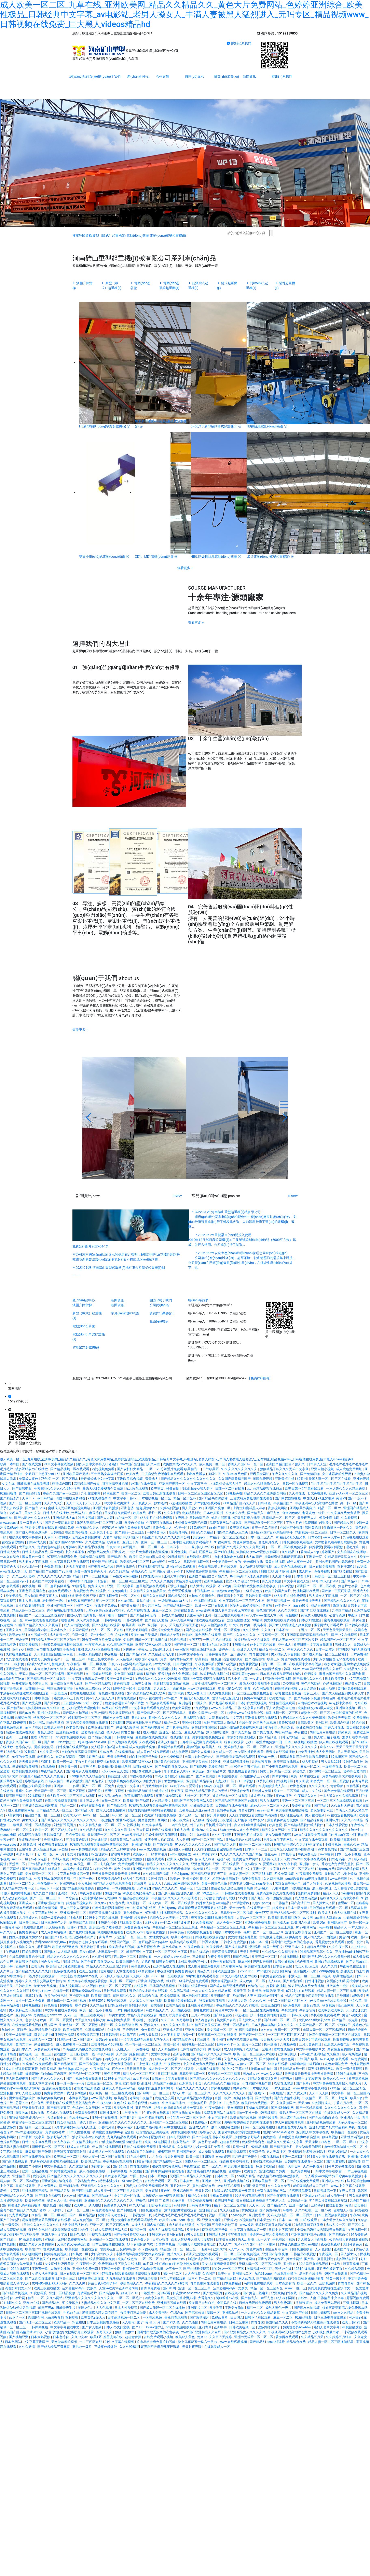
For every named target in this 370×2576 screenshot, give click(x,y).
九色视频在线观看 (356, 1537)
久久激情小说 (282, 1576)
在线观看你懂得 (13, 1542)
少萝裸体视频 (165, 2244)
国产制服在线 (223, 2015)
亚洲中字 (221, 2327)
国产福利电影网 (153, 1727)
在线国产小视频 (147, 1659)
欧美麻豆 (114, 1542)
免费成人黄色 (29, 1479)
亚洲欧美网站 (195, 2030)
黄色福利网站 (243, 1669)
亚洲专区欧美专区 (298, 1932)
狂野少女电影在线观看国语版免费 (50, 1527)
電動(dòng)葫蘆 (138, 253)
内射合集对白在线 (323, 1732)
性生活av (270, 1854)
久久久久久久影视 (118, 1830)
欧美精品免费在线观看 (180, 2000)
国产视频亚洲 (19, 2337)
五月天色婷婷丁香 (225, 2225)
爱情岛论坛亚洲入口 (227, 1698)
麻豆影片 (140, 1883)
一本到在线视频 (124, 1888)
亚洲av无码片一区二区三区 (349, 1493)
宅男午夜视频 (115, 1791)
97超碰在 (31, 1752)
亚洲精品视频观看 (282, 1703)
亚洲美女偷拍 (235, 2308)
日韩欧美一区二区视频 (236, 1913)
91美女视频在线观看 (71, 1737)
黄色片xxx (139, 1718)
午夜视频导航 (205, 1664)
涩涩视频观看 (238, 2235)
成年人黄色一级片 (300, 1562)
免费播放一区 (146, 2049)
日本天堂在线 (267, 2220)
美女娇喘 (270, 2137)
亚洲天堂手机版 (17, 1669)
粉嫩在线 (78, 2322)
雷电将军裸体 (121, 1854)
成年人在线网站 (150, 1698)
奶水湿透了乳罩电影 (141, 2152)
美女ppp (199, 1537)
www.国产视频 (101, 2098)
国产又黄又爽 (297, 2093)
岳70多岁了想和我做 (245, 1766)
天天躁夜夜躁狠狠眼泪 (70, 2152)
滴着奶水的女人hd (18, 2288)
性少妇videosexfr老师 (279, 2132)
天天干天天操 (319, 2093)
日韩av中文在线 (107, 2039)
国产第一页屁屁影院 (60, 1523)
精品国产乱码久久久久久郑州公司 (166, 1537)
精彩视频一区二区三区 (311, 1532)
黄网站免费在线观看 (353, 1688)
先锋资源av (304, 2303)
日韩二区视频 (167, 2074)
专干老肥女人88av (177, 1771)
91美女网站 (14, 1815)
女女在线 (8, 1484)
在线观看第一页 (259, 1908)
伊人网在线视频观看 (334, 1742)
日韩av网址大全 (161, 1649)
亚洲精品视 (167, 2147)
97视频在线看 (228, 1776)
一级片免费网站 (299, 2171)
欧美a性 (187, 1635)
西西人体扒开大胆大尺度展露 (192, 2239)
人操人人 (138, 2225)
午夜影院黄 (307, 2010)
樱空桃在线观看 (108, 1762)
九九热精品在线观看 (122, 2137)
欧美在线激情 (128, 2259)
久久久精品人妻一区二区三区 (100, 1825)
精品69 (151, 1674)
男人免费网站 (47, 2186)
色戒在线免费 (34, 1927)
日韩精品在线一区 (292, 2069)
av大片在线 (163, 1664)
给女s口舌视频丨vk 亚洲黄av (88, 1854)
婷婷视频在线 (35, 1781)
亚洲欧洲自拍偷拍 (309, 1727)
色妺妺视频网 (360, 2064)
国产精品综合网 (312, 1820)
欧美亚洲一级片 (134, 1625)
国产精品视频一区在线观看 (47, 1679)
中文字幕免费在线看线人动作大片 (131, 1781)
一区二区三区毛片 (129, 2298)
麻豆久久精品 (194, 1732)
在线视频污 (233, 2293)
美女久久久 (32, 1513)
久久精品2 (185, 2147)
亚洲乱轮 (321, 1723)
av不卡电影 (39, 1859)
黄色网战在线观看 (208, 1635)
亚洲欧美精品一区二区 (268, 2181)
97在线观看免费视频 (342, 1815)
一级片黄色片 (253, 1591)
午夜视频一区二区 (271, 1635)
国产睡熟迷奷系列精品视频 (236, 1757)
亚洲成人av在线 (203, 1547)
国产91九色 (171, 2322)
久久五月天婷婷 (24, 1576)
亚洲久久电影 (212, 2220)
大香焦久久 (27, 1547)
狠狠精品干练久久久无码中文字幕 (298, 1844)
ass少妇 (243, 1898)
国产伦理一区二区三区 (85, 2074)
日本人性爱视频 (337, 1825)
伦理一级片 (79, 1635)
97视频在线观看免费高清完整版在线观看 (159, 1805)
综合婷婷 (66, 2181)
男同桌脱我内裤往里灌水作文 (45, 1630)
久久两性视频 (273, 1879)
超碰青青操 (133, 2337)
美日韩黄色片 (353, 2244)
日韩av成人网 (37, 1542)
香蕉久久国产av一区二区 (61, 1493)
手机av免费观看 (257, 2108)
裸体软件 (81, 2005)
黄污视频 (39, 2176)
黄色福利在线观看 (111, 1693)
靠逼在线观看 (25, 2186)
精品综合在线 (148, 1996)
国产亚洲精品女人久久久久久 (244, 2332)
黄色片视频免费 (149, 1947)
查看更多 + (196, 671)
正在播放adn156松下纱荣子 (83, 1703)
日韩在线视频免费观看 (140, 2147)
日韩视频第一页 (325, 2191)
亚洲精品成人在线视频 (169, 1966)
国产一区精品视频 (98, 1684)
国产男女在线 (263, 1732)
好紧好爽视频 (276, 1986)
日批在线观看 (155, 1859)
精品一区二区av (330, 1508)
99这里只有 (211, 1893)
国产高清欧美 (109, 2293)
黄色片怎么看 (348, 1586)
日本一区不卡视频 (348, 1854)
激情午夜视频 (227, 1810)
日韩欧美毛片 (133, 1620)
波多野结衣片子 (59, 2137)
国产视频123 (257, 2093)
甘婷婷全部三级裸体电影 (40, 1805)
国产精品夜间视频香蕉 (78, 1888)
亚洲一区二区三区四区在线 (110, 2225)
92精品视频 (8, 1493)
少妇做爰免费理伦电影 (83, 1708)
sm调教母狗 (294, 1879)
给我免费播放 (156, 1932)
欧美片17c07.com (172, 2220)
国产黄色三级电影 (256, 2293)
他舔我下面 (128, 2035)
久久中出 (7, 1971)
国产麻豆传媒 (206, 1776)
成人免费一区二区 (229, 1922)
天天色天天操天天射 (307, 1601)
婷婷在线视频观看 (25, 1766)
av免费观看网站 (103, 2210)
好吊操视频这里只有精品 (144, 1723)
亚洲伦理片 (256, 2215)
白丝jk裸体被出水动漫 (227, 1557)
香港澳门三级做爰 (219, 1820)
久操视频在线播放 (338, 1883)
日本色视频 (8, 2244)
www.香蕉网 (339, 1879)
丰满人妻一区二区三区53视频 (90, 1669)
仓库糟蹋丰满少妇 (193, 2049)
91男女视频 (146, 1971)
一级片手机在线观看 (218, 1640)
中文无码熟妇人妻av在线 (239, 1976)
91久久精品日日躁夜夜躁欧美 (150, 2205)
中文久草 (235, 1625)
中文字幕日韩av (174, 2103)
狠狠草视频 (330, 2137)
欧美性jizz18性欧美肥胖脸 (65, 1966)
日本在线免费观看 (322, 1566)
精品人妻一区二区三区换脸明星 (331, 2342)
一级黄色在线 (332, 1766)
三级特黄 (18, 1664)
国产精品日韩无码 (143, 1615)
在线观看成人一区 (337, 2113)
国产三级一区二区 (191, 1815)
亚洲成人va (23, 2015)
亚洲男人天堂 (247, 1649)
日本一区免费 (298, 1908)
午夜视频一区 (114, 1654)
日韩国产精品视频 (162, 1986)
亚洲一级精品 (299, 2205)
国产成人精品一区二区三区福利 (325, 1654)
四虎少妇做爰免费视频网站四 (241, 1727)
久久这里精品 (95, 1542)
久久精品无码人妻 (161, 1654)
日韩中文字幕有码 (190, 1654)
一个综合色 (70, 1898)
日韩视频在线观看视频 (33, 1484)
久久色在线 (117, 1903)
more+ (177, 1298)
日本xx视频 (286, 1586)
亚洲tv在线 (174, 2235)
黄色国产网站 (266, 1610)
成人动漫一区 (60, 1635)
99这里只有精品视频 (250, 2195)
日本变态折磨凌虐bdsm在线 (78, 1976)
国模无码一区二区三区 (48, 2147)
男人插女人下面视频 (34, 1562)
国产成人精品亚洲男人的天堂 (343, 1693)
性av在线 (106, 1752)
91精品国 (353, 1786)
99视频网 (117, 1723)
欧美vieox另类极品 (144, 1635)
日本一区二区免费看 (30, 2000)
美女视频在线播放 (184, 2132)
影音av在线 (311, 2005)
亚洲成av (197, 1830)
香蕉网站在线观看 (170, 1747)
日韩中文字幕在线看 (249, 1708)
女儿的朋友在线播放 (352, 1552)
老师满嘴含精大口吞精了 (311, 2186)
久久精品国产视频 (120, 1644)
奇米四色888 (25, 1854)
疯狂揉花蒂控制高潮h (202, 1571)
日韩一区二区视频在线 (151, 1640)
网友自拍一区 (131, 1732)
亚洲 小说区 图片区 (196, 1879)
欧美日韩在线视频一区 (258, 2103)
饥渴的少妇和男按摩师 (35, 1786)
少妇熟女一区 (101, 2166)
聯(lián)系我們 (239, 43)
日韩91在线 (34, 1996)
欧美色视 (276, 1825)
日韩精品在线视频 (303, 2254)
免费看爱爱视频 (180, 1591)
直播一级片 (223, 2098)
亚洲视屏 (294, 2152)
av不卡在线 (33, 1727)
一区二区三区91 (74, 1659)
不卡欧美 (225, 1586)
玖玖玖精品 (48, 2069)
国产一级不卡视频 (262, 2244)
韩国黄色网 (313, 1527)
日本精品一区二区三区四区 (226, 1537)
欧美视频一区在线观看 (81, 2249)
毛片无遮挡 (70, 2303)
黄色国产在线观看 (105, 1562)
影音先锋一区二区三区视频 (330, 1781)
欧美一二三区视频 (287, 1791)
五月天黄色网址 (77, 1840)
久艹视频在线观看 (99, 1674)
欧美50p (319, 1922)
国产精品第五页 (66, 2064)
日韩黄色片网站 (200, 2205)
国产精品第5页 (30, 1493)
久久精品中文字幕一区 (18, 1888)
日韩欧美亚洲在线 (91, 2278)
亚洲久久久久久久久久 (165, 1718)
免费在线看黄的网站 (272, 2191)
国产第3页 (120, 2166)
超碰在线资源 (184, 1610)
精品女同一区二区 (272, 1649)
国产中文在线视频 (344, 1635)
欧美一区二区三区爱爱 (115, 1986)
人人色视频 (124, 1659)
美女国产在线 (227, 2020)
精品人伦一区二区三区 (28, 1610)
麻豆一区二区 (162, 1610)
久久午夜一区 (339, 1947)
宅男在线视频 (300, 1888)
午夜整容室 (192, 2166)
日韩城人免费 (10, 1552)
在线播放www (79, 2117)
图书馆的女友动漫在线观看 (148, 1991)
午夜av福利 (99, 1713)
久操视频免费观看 (19, 1654)
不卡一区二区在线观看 (168, 1976)
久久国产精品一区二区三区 (316, 2025)
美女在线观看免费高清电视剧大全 (261, 2200)
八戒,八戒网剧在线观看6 (182, 1883)
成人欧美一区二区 (252, 1981)
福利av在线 (27, 1713)
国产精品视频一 (279, 1601)
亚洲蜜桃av (240, 1644)
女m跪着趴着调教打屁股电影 (336, 1542)
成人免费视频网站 (21, 1810)
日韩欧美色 (176, 1932)
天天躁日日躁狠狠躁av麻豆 (54, 1654)
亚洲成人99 (27, 1903)
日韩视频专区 (284, 1781)
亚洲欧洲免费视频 (278, 1679)
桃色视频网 (305, 1961)
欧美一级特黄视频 (19, 2035)
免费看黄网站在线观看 (126, 1840)
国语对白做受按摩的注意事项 (254, 1586)
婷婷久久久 (23, 1981)
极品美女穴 (353, 1684)
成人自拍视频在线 (77, 1625)
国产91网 (170, 2288)
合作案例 (162, 76)
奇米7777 (327, 1747)
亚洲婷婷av (67, 1883)
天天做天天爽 (29, 1762)
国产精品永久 (10, 1498)
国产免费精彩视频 (82, 1932)
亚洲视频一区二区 (73, 1913)
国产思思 (286, 2078)
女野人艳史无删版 (28, 2093)
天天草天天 (257, 2205)
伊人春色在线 (205, 2020)
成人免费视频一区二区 (72, 2044)
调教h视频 (193, 1747)
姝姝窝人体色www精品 (213, 1903)
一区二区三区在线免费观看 (287, 1547)
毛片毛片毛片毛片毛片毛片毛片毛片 (337, 1484)
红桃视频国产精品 (151, 1566)
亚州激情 (208, 2156)
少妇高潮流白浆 (202, 1805)
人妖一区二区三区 (197, 1796)
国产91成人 (8, 2239)
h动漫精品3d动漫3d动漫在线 (148, 1791)
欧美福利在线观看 (183, 1942)
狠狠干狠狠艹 (118, 1615)
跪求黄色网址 (76, 1727)
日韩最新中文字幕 (32, 2137)
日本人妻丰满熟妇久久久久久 (272, 2025)
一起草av (204, 2249)
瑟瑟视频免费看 (357, 2298)
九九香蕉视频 (19, 2215)
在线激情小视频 (198, 1557)
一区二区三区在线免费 (138, 2303)
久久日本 (168, 2020)
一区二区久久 (131, 1596)
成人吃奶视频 (352, 2054)
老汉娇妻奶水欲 (322, 1810)
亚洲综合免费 (240, 1791)
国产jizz (50, 1952)
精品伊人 (340, 1927)
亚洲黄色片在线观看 (249, 1835)
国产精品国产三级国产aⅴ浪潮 (51, 1571)
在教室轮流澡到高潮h (243, 2039)
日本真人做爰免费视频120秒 (281, 1674)
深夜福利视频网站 (321, 2069)
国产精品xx (349, 1581)
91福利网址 (223, 1542)
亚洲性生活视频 (352, 2137)
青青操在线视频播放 (281, 1752)
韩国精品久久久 (125, 1996)
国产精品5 (14, 1708)
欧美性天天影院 (340, 1718)
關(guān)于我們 (109, 76)
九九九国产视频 (44, 1893)
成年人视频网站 (182, 1620)
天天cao (304, 2103)
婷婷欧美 (345, 1732)
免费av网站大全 (255, 1698)
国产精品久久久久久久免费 (319, 2293)
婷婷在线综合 (126, 1566)
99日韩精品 (176, 1557)
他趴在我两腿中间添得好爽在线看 (81, 1757)
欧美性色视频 (343, 1976)
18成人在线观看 (79, 2147)
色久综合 (7, 2298)
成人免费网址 (326, 1752)
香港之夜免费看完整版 (61, 1801)
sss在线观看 (276, 2342)
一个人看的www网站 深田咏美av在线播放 (331, 2176)
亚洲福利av (157, 2235)
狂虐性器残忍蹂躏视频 (161, 1835)
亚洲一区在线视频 (105, 2117)
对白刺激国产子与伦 (144, 1757)
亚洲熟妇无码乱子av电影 (309, 2235)
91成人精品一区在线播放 (64, 1781)
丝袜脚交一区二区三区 (50, 1718)
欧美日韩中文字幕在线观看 (305, 1488)
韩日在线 (197, 1825)
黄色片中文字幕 (128, 1786)
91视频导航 (38, 2293)
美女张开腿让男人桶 (181, 2298)
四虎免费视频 (284, 1874)
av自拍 (63, 1849)
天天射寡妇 (203, 2191)
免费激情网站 (54, 1566)
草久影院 (302, 1781)
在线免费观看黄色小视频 (27, 1957)
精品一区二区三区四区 (267, 2288)
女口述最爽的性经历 (337, 1474)
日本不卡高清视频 (151, 2117)
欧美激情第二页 (280, 1698)
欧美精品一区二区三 (135, 1562)
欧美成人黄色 (54, 1727)
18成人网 (76, 1918)
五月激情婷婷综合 (155, 1786)
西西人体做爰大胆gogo (26, 1937)
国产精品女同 (344, 1523)
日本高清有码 (285, 2283)
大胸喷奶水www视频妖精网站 (258, 1552)
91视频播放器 (352, 2327)
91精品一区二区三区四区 (75, 2039)
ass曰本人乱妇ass (325, 1581)
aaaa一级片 (265, 1810)
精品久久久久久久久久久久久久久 (324, 1830)
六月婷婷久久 (29, 1918)
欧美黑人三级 (212, 1747)
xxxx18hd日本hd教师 (254, 1971)
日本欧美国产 (42, 1698)
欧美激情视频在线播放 (292, 1810)
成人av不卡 (175, 1571)
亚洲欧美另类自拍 (303, 1508)
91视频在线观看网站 (161, 1703)
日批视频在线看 (195, 1718)
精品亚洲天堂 (118, 1776)
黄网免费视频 (29, 1644)
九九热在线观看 (17, 1659)
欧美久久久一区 (335, 2078)
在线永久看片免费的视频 (37, 2244)
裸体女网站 (280, 1776)
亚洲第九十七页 (190, 2083)
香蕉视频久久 (54, 1840)
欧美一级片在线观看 (305, 1776)
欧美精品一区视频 (208, 1659)
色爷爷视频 (322, 1571)
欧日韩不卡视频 (27, 1961)
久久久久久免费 (162, 1581)
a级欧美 (358, 1996)
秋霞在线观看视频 (288, 1693)
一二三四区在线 (91, 2342)
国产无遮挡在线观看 (122, 1742)
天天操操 (312, 2142)
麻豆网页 (129, 1547)
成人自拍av (108, 1864)
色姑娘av (235, 2171)
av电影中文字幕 (341, 1703)
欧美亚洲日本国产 (101, 1727)
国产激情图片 (213, 2293)
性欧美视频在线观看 (210, 1620)
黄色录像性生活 (245, 1542)
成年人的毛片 (313, 1883)
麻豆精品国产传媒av (153, 1942)
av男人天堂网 (149, 2035)
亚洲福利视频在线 (236, 2181)
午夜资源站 (289, 2010)
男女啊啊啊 (235, 2108)
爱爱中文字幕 (302, 1805)
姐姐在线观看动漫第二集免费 (182, 1869)
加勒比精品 (113, 1893)
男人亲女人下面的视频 (170, 1688)
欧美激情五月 (73, 2030)
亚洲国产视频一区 (60, 1605)
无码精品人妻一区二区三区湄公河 (55, 1640)
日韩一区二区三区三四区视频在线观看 (34, 2313)
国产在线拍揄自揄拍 (187, 2113)
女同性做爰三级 (254, 2186)
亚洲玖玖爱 (230, 2313)
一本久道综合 (10, 1557)
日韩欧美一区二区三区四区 (331, 1576)
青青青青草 (346, 2283)
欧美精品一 (62, 2322)
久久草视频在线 (139, 1610)
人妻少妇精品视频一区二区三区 (214, 1684)
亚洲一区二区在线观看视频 (224, 1615)
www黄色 (159, 1562)
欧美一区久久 (307, 2283)
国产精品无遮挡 (157, 1620)
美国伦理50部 (192, 1723)
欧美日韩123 (360, 1937)
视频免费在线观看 (92, 1557)
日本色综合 (287, 1854)
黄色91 (166, 2191)
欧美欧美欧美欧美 (331, 2010)
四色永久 (203, 1971)
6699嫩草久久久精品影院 (87, 1776)
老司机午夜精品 (178, 1727)
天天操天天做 (117, 1757)
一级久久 (175, 1562)
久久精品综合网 (91, 1830)
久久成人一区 (223, 1752)
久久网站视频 (263, 1688)
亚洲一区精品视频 (38, 1825)
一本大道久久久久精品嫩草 (346, 1488)
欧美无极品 (14, 1596)
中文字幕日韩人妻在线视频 (70, 1562)
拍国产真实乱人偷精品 (220, 1723)
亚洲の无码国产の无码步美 (335, 1562)
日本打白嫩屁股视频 (30, 1605)
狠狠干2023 (178, 1786)
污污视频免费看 (300, 2191)
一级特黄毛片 (197, 2103)
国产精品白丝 (117, 1557)
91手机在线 (264, 1781)
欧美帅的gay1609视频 (107, 2044)
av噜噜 (155, 2103)
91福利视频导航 (247, 2030)
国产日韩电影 (22, 1488)
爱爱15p (164, 1674)
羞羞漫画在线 (113, 2337)
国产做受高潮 (32, 1703)
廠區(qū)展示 (194, 76)
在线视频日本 (125, 1752)
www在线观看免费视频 (42, 1620)
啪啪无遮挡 (56, 1723)
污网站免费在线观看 (259, 2283)
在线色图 (122, 1635)
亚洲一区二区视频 (227, 1630)
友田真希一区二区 (111, 1952)
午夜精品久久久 (52, 1771)
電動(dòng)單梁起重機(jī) (168, 253)
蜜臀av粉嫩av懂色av (87, 1991)
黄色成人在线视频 (314, 1615)
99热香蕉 (79, 1586)
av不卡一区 (283, 1605)
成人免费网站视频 (268, 1669)
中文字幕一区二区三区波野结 (33, 2122)
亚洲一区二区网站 (122, 1981)
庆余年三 (22, 1640)
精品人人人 (331, 1893)
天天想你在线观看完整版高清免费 (253, 1815)
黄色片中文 (242, 1869)
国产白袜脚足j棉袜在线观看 (212, 2137)
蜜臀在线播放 (284, 2049)
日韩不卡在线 (77, 1927)
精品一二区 (172, 1723)
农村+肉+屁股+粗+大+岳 (50, 2283)
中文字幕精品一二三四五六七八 (242, 1601)
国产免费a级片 (270, 2210)
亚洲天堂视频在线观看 (261, 1718)
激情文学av (23, 2044)
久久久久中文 (288, 1610)
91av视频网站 (306, 1927)
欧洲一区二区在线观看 (211, 1605)
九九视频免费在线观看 (90, 1591)
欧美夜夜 (177, 1791)
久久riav (100, 1903)
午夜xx (352, 1615)
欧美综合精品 (91, 2161)
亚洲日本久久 (295, 1947)
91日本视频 (245, 1781)
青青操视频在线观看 (205, 2283)
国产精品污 (75, 1674)
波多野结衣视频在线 (138, 1664)
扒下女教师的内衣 (171, 1781)
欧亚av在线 (17, 1635)
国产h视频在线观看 (106, 1625)
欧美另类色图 (35, 2200)
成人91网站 (122, 1669)
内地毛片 (215, 2049)
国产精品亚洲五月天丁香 (209, 1874)
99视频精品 (36, 1796)
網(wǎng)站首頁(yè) (83, 76)
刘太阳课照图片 (218, 1732)
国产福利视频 (82, 2191)
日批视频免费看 (115, 1991)
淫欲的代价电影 (56, 1996)
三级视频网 (130, 2030)
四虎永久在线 (155, 2298)
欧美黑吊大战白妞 (202, 2303)
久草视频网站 (232, 1966)
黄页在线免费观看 (169, 1796)
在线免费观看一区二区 (161, 2181)
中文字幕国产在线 (295, 2313)
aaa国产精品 (246, 2176)
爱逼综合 (195, 1786)
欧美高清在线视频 (122, 1947)
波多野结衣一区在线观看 (252, 1640)
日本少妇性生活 (310, 1620)
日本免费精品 (232, 2283)
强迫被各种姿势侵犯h (283, 1820)
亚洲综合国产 (183, 2191)
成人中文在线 (312, 1791)
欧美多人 (139, 1854)
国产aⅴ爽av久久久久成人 (32, 1518)
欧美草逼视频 (358, 2078)
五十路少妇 (238, 1654)
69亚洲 (302, 1479)
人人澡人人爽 (105, 1698)
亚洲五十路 (130, 1542)
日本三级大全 (90, 1801)
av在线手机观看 (229, 2186)
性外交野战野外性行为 (50, 1981)
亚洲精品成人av (64, 1518)
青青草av (106, 1937)
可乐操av (69, 1547)
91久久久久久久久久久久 (193, 1844)
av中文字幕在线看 (263, 1644)
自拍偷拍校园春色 (202, 1596)
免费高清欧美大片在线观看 (218, 1566)
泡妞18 (46, 1762)
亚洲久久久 (14, 1630)
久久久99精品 (119, 1571)
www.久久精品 (222, 1708)
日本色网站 (226, 2064)
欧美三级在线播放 (286, 1762)
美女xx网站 (87, 1952)
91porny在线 (326, 1869)
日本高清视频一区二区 (124, 2317)
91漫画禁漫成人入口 (273, 1786)
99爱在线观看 (117, 2000)
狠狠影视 (72, 2317)
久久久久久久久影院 (15, 1991)
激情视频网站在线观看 (180, 2210)
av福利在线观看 (141, 1776)
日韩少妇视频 (285, 1961)
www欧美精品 (132, 1835)
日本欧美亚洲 (183, 1664)
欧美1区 (216, 2122)
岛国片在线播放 (311, 2274)
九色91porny (180, 1874)
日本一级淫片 (326, 1649)
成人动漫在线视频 (15, 1898)
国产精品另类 (60, 2191)
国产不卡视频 (89, 2064)
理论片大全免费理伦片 (167, 1630)
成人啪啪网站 (32, 2254)
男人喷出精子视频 (327, 1737)
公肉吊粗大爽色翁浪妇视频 (349, 2239)
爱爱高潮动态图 (93, 1732)
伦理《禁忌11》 (43, 1737)
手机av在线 (71, 2313)
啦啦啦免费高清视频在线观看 (62, 1644)
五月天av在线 (201, 2015)
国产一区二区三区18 (45, 1898)
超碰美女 (325, 1523)
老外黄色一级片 (314, 1513)
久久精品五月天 (312, 2337)
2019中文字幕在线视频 (102, 1918)
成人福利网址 (322, 1888)
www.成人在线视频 (153, 1849)
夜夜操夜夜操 (331, 2244)
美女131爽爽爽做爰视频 (219, 2264)
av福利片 (180, 2205)
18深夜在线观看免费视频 (89, 1859)
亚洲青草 (205, 2327)
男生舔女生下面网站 (153, 1820)
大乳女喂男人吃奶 (75, 2225)
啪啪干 (22, 2030)
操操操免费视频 (309, 1893)
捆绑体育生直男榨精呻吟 (156, 2088)
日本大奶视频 (41, 2337)
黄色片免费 (122, 1869)
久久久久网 (329, 1966)
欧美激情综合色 (109, 1879)
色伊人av (112, 1732)
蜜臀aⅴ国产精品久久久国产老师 (342, 1674)
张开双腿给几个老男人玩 (30, 1684)
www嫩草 (181, 1649)
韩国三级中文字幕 (101, 1659)
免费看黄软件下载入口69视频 (65, 2093)
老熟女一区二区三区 (316, 1713)
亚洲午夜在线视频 (223, 1961)
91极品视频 (178, 1640)
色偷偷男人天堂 (305, 1971)
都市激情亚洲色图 (279, 1898)
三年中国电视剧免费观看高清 (191, 1542)
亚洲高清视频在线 (151, 1981)
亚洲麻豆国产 (337, 1922)
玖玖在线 (38, 2113)
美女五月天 (311, 1693)
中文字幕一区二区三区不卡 (186, 2117)
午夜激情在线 (100, 2069)
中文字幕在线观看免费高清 (150, 1708)
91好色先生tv (353, 1762)
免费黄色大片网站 (245, 1859)
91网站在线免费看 (64, 2171)
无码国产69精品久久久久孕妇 (191, 2176)
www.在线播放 (181, 1854)
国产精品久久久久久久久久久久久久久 (69, 1820)
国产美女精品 (130, 1605)
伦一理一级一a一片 (51, 1854)
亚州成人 (285, 1644)
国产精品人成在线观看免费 (112, 1883)
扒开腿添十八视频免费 (272, 1888)
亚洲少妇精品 (178, 1586)
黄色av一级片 (268, 1757)
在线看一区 (61, 1991)
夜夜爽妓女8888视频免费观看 (213, 1918)
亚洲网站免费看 (358, 2156)
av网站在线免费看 (115, 1708)
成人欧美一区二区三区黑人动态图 (71, 1796)
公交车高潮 (337, 1615)
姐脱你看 (145, 1957)
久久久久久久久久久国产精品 (58, 1576)
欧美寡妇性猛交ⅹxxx (137, 1762)
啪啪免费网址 (203, 2010)
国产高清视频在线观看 (105, 1913)
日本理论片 (157, 1571)
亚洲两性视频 (167, 1669)
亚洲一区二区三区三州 (298, 1801)
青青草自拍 (246, 1810)
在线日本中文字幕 (228, 1932)
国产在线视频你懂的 (37, 2156)
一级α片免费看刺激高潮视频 (148, 1552)
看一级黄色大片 (31, 1523)
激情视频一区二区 (260, 2269)
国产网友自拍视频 (76, 1713)
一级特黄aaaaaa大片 (173, 1601)
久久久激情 (251, 1630)
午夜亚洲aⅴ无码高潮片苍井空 (317, 1503)
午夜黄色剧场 (95, 1644)
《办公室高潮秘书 (199, 2200)
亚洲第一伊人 (157, 1625)
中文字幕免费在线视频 (199, 2064)
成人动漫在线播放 (92, 2171)
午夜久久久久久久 (300, 1649)
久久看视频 (349, 1518)
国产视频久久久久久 (308, 1679)
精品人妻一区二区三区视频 (337, 1991)
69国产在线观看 (336, 2274)
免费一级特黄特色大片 (90, 1571)
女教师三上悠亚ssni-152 (43, 1474)
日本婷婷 (314, 1537)
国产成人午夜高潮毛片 (32, 1532)
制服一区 (193, 2220)
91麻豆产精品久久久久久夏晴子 (38, 1625)
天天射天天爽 (250, 1952)
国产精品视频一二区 (178, 1605)
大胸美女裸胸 (141, 1684)
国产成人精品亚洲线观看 (243, 1947)
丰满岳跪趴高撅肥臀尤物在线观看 (25, 1693)
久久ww (212, 1830)
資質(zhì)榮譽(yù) (226, 76)
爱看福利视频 (334, 1547)
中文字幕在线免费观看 (344, 1513)
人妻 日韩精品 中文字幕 (225, 1718)
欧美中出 (193, 2156)
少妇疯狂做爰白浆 (326, 2332)
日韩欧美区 (306, 1723)
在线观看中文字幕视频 (25, 1537)
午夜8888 (113, 1547)
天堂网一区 (17, 1864)
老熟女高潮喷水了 (288, 1883)
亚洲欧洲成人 (288, 2054)
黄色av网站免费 (336, 2064)
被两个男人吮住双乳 (279, 1727)
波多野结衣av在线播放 (89, 2137)
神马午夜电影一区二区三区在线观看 (230, 1786)
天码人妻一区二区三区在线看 (330, 1479)
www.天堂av (332, 1537)
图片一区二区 (311, 1630)
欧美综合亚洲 (340, 1723)
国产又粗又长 (40, 2259)
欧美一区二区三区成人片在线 (56, 1830)
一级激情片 (106, 1820)
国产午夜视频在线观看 (283, 2195)
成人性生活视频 (291, 1815)
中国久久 (309, 1498)
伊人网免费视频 (17, 2078)
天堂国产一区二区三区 (50, 1791)
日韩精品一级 (35, 1688)
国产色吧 (56, 1552)
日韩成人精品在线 (35, 1552)
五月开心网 (143, 2108)
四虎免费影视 (317, 1493)
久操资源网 (28, 1844)
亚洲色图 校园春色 (32, 1591)
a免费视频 (201, 1708)
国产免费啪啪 (310, 1474)
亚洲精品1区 (21, 2176)
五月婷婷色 (184, 2020)
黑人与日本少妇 (144, 1669)
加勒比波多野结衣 (247, 2137)
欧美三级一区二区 (264, 1957)
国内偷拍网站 (157, 2225)
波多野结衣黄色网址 (167, 2166)
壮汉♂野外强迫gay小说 (243, 1581)
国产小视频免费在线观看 (280, 1766)
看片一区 (106, 2025)
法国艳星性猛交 (239, 1620)
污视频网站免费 (98, 1552)
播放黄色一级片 (33, 1557)
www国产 (171, 1698)
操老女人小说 (57, 2200)
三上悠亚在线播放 (149, 2064)
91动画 (128, 1640)
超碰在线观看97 (60, 1591)
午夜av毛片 (125, 2127)
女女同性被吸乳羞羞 (129, 1674)
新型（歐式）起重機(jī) (109, 253)
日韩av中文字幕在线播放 (170, 2078)
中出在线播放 (270, 2156)
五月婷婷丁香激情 (93, 1947)
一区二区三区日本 (65, 1479)
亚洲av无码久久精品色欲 (243, 1840)
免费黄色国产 (218, 1766)
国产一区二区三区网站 (25, 1503)
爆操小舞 (99, 2020)
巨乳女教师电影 (137, 1630)
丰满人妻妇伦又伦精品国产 (174, 1776)
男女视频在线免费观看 (280, 1620)
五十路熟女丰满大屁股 (67, 1684)
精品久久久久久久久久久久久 (168, 1864)
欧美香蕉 (216, 2308)
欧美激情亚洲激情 (65, 1947)
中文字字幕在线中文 (43, 1913)
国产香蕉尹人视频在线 (82, 1771)
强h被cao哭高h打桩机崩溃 (46, 1664)
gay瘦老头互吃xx (12, 1679)
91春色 (68, 1864)
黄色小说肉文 (133, 1913)
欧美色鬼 (145, 1688)
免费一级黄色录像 (214, 1883)
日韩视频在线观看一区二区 (329, 1908)
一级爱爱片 (59, 1693)
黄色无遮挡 (45, 1732)
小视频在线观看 (208, 2069)
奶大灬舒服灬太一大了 (254, 2239)
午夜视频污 (172, 2064)
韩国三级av (292, 1669)
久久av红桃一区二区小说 (313, 2210)
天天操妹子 (56, 2210)
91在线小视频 (136, 2156)
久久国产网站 (79, 1630)
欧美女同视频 (182, 1708)
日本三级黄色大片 (54, 1922)
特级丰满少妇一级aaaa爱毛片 (251, 1883)
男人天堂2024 (347, 1752)
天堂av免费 (237, 1908)
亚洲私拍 (7, 2093)
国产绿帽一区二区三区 (325, 1771)
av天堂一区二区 (86, 1864)
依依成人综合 (205, 1859)
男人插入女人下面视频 (320, 1937)
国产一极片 (87, 1879)
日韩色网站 (241, 1957)
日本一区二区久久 (343, 1532)
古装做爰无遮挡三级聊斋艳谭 (232, 1888)
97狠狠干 (344, 2025)
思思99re (22, 2103)
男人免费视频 (272, 1581)
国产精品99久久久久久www (211, 2054)
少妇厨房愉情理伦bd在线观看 (334, 1659)
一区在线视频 (152, 2317)
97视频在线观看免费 (62, 1557)
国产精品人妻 (84, 1810)
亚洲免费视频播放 (236, 1762)
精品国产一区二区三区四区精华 (42, 1615)
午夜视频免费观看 (309, 1874)
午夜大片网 (141, 1830)
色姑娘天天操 (343, 2210)
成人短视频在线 (345, 1913)
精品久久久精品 (154, 1596)
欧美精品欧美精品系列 (115, 1766)
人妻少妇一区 (225, 1781)
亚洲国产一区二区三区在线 (317, 1586)
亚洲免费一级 (68, 1766)
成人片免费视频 (88, 1620)
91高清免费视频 (31, 2239)
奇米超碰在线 (253, 1562)
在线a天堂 (74, 1615)
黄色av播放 (284, 1796)
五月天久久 (104, 2332)
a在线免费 (48, 1766)
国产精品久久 (277, 2205)
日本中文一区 (225, 2176)
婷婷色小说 (226, 1649)
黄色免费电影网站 (189, 1581)
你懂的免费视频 (24, 1757)
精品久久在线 (198, 2195)
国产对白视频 (224, 1552)
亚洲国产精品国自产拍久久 (209, 1576)
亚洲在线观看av (49, 1713)
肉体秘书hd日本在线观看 (65, 1610)
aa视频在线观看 (316, 1879)
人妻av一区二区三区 (251, 1918)
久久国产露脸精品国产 (132, 2054)
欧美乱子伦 (257, 2152)
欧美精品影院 (101, 1996)
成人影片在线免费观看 (290, 1596)
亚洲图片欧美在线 (201, 2005)
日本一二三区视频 (95, 1576)
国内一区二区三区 (154, 1542)
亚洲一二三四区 (17, 1737)
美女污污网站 (151, 1605)
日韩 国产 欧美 (307, 2059)
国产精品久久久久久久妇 (342, 1601)
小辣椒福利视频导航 (355, 1893)
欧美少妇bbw (42, 1991)
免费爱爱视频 (249, 1664)
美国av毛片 (195, 1615)
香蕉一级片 (241, 2147)
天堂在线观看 (126, 1971)
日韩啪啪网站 (123, 1737)
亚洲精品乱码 (221, 1669)
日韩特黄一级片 (124, 1688)
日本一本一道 (259, 1942)
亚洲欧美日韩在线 (284, 2293)
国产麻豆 (84, 2195)
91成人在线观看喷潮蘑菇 (20, 2069)
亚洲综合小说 (108, 1922)
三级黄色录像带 (106, 2347)
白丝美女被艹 (132, 2113)
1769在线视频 (346, 2074)
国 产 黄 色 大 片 (149, 2322)
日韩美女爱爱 (116, 2015)
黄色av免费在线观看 (296, 1659)
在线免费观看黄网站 (243, 1771)
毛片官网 (37, 2103)
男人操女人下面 (324, 1903)
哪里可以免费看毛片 (46, 1659)
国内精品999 (177, 1596)
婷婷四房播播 (263, 1961)
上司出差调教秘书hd (193, 1961)
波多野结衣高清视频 (268, 2161)
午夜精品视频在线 (85, 2142)
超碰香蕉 (239, 1991)
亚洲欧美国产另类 (272, 2171)
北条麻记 (143, 1888)
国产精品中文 (216, 1771)
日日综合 (236, 2317)
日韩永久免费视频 (116, 1718)
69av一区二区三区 (96, 1815)
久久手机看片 (313, 2166)
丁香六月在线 (334, 1727)
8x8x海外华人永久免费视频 (250, 1576)
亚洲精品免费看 (68, 1732)
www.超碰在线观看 (202, 1688)
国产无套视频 (336, 2161)
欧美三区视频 (89, 1971)
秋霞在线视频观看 (110, 1932)
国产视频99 (198, 1766)
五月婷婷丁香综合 (245, 2156)
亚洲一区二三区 (78, 2210)
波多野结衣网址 (262, 1796)
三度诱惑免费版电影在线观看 (87, 1723)
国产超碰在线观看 (199, 1630)
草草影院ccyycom (245, 1674)
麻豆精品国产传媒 (38, 2152)
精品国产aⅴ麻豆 (165, 2083)
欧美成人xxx (72, 1815)
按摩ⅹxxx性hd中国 (264, 2069)
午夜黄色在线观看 (353, 1966)
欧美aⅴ (175, 1879)
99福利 (257, 1620)
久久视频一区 (38, 1635)
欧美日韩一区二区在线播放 (217, 2035)
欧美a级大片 (9, 1776)
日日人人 (155, 1883)
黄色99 (341, 1498)
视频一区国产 (219, 2215)
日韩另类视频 (166, 1961)
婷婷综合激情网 (128, 1727)
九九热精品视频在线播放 (195, 2098)
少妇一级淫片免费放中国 (264, 1742)
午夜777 (195, 1640)
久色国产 (209, 2274)
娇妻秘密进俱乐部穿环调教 (284, 1557)
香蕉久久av (23, 1791)
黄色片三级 (112, 2074)
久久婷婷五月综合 (339, 2337)
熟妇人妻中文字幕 (54, 2235)
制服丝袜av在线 (227, 2298)
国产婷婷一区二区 (187, 1644)
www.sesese (9, 1523)
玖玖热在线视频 (220, 1693)
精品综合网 (138, 2230)
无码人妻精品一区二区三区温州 (290, 2215)
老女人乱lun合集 (110, 1796)
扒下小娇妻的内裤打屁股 (218, 1898)
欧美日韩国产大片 (278, 1591)
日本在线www (151, 1576)
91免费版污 (199, 2122)
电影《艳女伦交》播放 (234, 1688)
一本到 (336, 2264)
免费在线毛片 (55, 2132)
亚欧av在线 (31, 2303)
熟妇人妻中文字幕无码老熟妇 (233, 1610)
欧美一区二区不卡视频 (96, 2010)
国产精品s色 (268, 1737)
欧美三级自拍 (271, 2005)
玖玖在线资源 (284, 2083)
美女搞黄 (30, 1596)
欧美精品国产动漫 (136, 1801)
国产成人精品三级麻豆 (54, 2347)
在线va (303, 2298)
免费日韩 (310, 1523)
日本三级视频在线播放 (301, 1742)
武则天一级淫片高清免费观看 (187, 1981)
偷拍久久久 (139, 1571)
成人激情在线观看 (203, 1586)
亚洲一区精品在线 (236, 2025)
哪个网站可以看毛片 (329, 1625)
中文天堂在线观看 (173, 2278)
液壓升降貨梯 (82, 253)
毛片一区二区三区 (219, 1869)
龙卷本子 (16, 1513)
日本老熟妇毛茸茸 (195, 1996)
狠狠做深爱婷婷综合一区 (27, 2117)
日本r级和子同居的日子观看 (87, 1581)
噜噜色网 (68, 1620)
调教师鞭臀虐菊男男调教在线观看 (203, 1908)
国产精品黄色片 (183, 2039)
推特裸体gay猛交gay (73, 2069)
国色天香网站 (51, 1961)
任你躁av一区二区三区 (228, 2269)
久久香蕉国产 (286, 2103)
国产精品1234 (35, 1508)
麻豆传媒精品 (60, 1586)
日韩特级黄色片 (217, 1654)
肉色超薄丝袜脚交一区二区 (344, 2147)
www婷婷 (203, 1610)
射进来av (129, 1649)
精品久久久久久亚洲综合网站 (107, 1966)
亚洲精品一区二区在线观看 (109, 2239)
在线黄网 (141, 1986)
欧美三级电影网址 (82, 1922)
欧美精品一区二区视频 (224, 2074)
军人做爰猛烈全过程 (281, 1708)
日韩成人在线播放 (56, 1513)
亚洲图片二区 (242, 2274)
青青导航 (337, 1786)
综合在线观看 (233, 1659)
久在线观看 (147, 1742)
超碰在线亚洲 (317, 1947)
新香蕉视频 (121, 1684)
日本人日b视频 (30, 1601)
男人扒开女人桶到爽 (75, 1908)
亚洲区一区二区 (171, 1732)
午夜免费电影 (118, 1591)
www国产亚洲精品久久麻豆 (322, 1669)
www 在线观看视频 (233, 2342)
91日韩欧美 (110, 2035)
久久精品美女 (162, 1801)
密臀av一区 (346, 1903)
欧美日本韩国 (181, 1937)
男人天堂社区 (276, 2152)
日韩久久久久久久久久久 (42, 2225)
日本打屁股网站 (201, 1552)
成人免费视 (180, 1752)
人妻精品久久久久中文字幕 (101, 2303)
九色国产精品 (342, 1610)
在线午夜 (245, 1723)
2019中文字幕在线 (235, 2069)
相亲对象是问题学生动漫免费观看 (304, 1757)
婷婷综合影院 (62, 1484)
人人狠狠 (198, 1820)
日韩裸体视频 (111, 1620)
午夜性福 (357, 1825)
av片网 (308, 1918)
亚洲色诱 (185, 1703)
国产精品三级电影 (345, 2020)
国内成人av (281, 1922)
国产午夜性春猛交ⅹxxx (172, 1766)
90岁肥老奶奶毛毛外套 (139, 1893)
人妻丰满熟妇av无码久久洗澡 (75, 2127)
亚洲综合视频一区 (348, 1708)
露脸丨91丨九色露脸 (195, 1835)
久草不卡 (29, 1498)
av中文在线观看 (176, 2127)
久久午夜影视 (222, 1835)
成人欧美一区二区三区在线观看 (171, 1903)
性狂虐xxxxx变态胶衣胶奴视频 (177, 2264)
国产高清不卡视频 (307, 1698)
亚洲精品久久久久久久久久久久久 (123, 2122)
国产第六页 (176, 1693)
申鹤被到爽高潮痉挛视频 (79, 1752)
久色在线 (119, 2103)
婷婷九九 (300, 1771)
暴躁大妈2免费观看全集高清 (260, 1684)
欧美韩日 (361, 2205)
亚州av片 (18, 1649)
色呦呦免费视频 (152, 2269)
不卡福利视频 (79, 1996)
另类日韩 (266, 1771)
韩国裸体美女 (110, 2113)
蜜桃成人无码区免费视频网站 (69, 1508)
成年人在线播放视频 (226, 2127)
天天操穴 (352, 2010)
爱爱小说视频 (329, 1518)
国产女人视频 (201, 1752)
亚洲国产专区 (212, 2059)
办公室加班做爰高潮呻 (250, 1825)
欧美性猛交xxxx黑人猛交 (147, 1557)
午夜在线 (301, 1732)
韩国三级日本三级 (203, 1649)
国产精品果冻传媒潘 (271, 2278)
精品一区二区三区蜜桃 (230, 2205)
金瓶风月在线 (268, 1542)
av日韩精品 (45, 1498)
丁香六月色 (106, 2127)
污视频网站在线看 (306, 1591)
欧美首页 (251, 2171)
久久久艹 (267, 1630)
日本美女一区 (79, 2254)
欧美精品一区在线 (344, 2132)
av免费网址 (359, 2059)
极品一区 (187, 1888)
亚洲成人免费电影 (180, 1859)
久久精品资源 (355, 2269)
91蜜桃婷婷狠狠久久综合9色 (45, 1708)
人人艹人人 (236, 2249)
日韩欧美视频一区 (196, 1562)
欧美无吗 (38, 1966)
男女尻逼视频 (359, 2195)
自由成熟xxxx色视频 (226, 1591)
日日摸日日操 (136, 2069)
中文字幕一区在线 (127, 2195)
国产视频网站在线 (100, 1566)
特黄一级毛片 (273, 1947)
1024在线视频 (19, 2269)
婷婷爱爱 (315, 1547)
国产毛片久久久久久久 (240, 1635)
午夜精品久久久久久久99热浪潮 (57, 1488)
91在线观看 (309, 2220)
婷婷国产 (328, 1552)
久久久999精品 (172, 1757)
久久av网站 (126, 1601)
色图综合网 (23, 1718)
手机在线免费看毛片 (326, 2015)
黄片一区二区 (106, 1601)
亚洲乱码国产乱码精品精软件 (308, 1635)
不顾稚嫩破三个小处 (255, 1776)
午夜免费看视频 (91, 1893)
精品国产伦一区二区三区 (338, 1640)
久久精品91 (290, 1552)
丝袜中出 (8, 2030)
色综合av (176, 2313)
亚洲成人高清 (173, 2030)
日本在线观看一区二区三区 (80, 2274)
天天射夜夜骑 (76, 1566)
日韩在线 (56, 1532)
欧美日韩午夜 (220, 1996)
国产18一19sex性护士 (60, 1742)
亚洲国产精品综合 (199, 1781)
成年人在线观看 (166, 2059)
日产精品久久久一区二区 (54, 1810)
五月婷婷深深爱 (12, 2200)
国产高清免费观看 (224, 1952)
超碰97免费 (287, 1723)
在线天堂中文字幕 (41, 2083)
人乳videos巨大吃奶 (115, 1771)
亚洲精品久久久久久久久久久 (296, 1747)
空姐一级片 (171, 2044)
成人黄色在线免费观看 (290, 1566)
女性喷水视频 (159, 1937)
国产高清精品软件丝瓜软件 (146, 1693)
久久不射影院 (171, 2035)
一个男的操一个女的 (227, 1562)
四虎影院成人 (321, 2103)
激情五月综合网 (276, 2249)
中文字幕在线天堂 (297, 1581)
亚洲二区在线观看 (226, 1864)
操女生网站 (37, 1723)
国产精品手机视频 (91, 1547)
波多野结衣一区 (30, 1840)
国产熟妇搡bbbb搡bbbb (66, 1542)
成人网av (305, 1571)
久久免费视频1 (204, 1922)
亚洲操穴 (119, 1552)
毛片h (247, 1932)
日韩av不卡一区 (48, 1888)
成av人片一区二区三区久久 (270, 1805)
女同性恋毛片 (158, 1879)
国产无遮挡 (263, 2098)
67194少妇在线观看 (300, 1991)
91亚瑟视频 (326, 1498)
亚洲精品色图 (214, 1581)
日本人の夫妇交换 (117, 2327)
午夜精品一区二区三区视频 (239, 1571)
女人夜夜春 (62, 2142)
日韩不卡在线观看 (258, 2317)
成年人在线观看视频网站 (166, 2230)
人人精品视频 (67, 1952)
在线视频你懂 (180, 1737)
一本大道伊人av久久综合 (49, 1669)
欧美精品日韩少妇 (343, 1840)
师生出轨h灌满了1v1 (103, 2283)
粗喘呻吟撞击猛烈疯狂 (306, 2064)
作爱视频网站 (333, 1684)
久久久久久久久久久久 (202, 1913)
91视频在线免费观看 (37, 2064)
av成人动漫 (327, 1688)
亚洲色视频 (361, 1479)
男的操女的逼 (44, 1747)
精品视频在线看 (30, 1835)
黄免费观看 (250, 2210)
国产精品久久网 (225, 1844)
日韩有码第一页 (340, 1859)
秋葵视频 (329, 2005)
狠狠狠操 (292, 1615)
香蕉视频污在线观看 (139, 1796)
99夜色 (140, 2200)
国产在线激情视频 (196, 2269)
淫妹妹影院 (99, 1840)
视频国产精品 (16, 1796)
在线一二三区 (111, 1801)
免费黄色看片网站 (131, 1864)
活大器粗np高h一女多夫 (245, 1679)
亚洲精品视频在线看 (321, 2122)
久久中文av (79, 2337)
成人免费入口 (197, 1693)
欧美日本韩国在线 (204, 1727)
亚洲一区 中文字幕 (121, 1586)
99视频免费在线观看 (194, 1669)
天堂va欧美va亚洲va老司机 (105, 1610)
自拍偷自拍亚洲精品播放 (306, 2278)
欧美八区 (276, 1849)
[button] (180, 222)
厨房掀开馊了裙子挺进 (105, 1927)
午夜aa (355, 2215)
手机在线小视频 (284, 2239)
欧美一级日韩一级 (120, 1679)
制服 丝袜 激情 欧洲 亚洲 (279, 1571)
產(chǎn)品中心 (138, 76)
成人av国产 (254, 1557)
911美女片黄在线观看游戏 (326, 2156)
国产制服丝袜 (269, 2059)
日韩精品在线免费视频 (232, 1805)
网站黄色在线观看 (167, 1762)
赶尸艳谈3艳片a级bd (249, 1820)
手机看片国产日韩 (219, 1825)
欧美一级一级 (63, 1762)
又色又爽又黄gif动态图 (241, 2059)
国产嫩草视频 (163, 1844)
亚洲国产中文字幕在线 (48, 1581)
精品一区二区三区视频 (255, 1844)
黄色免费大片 (141, 1966)
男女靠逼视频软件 (122, 1713)
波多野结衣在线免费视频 (306, 1986)
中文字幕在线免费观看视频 (88, 1981)
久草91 (225, 1644)
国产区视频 (77, 1791)
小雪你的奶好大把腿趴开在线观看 (321, 2230)
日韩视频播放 (32, 2005)
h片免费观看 (292, 2005)
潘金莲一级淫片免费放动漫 (102, 1640)
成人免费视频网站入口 (111, 2230)
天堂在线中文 (146, 1601)
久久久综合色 (230, 2210)
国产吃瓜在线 (343, 1571)
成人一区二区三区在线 (107, 1630)
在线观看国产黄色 (81, 1601)
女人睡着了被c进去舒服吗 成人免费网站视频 (123, 1747)
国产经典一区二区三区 (35, 2127)
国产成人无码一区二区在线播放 (163, 2308)
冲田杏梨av (201, 1591)
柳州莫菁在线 (217, 1815)
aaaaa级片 (301, 1605)
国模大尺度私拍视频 (111, 1810)
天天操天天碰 (238, 2000)
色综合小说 (23, 1747)
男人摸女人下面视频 (324, 1596)
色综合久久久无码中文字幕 (340, 1898)
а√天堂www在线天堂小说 (265, 1615)
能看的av (22, 2113)
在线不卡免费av (106, 1605)
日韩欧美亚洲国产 (258, 1596)
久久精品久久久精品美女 (148, 1591)
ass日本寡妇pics (205, 1854)
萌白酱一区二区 (125, 1957)
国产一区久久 (212, 2166)
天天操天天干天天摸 (276, 1859)
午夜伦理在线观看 (156, 2113)
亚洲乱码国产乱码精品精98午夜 (332, 2127)
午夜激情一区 (47, 1883)
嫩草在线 (339, 1605)
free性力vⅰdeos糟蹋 (124, 1576)
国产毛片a (95, 1791)
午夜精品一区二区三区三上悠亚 (175, 1927)
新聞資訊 (249, 76)
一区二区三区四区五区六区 (129, 1581)
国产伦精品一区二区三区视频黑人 (162, 1713)
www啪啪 (325, 1927)
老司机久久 (343, 1644)
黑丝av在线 (283, 2269)
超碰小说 (224, 1859)
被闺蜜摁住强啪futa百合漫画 (296, 1688)
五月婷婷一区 (180, 2186)
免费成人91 (96, 1586)
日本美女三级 (29, 1922)
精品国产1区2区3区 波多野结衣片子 (71, 1937)
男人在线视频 (270, 1801)
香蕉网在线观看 (176, 2317)
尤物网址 (238, 1996)
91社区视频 (132, 1825)
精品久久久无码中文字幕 (280, 1830)
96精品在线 (14, 1752)
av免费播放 (306, 1752)
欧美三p (273, 1659)
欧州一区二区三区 (287, 2030)
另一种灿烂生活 (102, 1635)
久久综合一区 (32, 1566)
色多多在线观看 (65, 1971)
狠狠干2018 (346, 1566)
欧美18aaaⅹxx (175, 2259)
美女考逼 (359, 1620)
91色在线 (359, 1723)
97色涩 (46, 1479)
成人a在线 (150, 1732)
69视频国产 (339, 1757)
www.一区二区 (295, 2288)
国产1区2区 (84, 1605)
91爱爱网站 (267, 1864)
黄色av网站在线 (204, 2186)
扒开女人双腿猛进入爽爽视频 (290, 1625)
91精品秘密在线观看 (134, 1898)
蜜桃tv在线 (210, 1644)
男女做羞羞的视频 (278, 1835)
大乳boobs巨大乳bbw (51, 1942)
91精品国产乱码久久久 (341, 1557)
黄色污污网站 (311, 1684)
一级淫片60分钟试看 (156, 2293)
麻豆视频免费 (109, 1596)
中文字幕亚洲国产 (36, 2342)
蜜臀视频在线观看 (337, 1620)
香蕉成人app (310, 1552)
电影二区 (202, 1888)
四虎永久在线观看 (118, 2059)
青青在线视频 (275, 1562)
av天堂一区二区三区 (127, 1815)
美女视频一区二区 (35, 1586)
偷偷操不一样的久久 (339, 1527)
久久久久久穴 (54, 1503)
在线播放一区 (64, 2054)
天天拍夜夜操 (261, 1762)
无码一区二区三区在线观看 (84, 2015)
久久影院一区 (50, 1752)
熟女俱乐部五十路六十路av (73, 1698)
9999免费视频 (328, 1971)
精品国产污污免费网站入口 (193, 1801)
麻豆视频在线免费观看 (152, 1737)
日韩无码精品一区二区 (295, 1737)
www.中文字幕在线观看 (309, 1859)
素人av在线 (246, 2278)
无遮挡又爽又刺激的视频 (171, 1684)
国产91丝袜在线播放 (315, 1610)
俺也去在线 (182, 1830)
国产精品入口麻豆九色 (257, 2298)
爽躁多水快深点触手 (147, 1771)
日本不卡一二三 (178, 1547)
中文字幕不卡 (75, 1552)
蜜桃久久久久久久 (165, 1888)
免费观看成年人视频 (292, 2127)
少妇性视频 (333, 1844)
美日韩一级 (348, 1503)
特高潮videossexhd (92, 1742)
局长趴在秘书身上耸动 (341, 1874)
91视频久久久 (150, 2025)
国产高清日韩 (301, 1903)
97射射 (150, 1913)
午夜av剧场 (249, 1864)
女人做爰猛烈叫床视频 (256, 1566)
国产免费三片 (143, 2059)
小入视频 (84, 1883)
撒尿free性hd (43, 2035)
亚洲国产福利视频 (149, 2127)
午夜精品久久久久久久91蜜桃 (237, 2005)
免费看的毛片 (29, 1932)
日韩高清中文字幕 (230, 1596)
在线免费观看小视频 (27, 2025)
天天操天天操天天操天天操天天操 (116, 1874)
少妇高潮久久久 (102, 2254)
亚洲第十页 (314, 1557)
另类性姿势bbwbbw (48, 2015)
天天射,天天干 (123, 2049)
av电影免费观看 (119, 2020)
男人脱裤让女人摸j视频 (26, 2010)
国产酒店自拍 (255, 1659)
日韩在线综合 (200, 1952)
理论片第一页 (356, 1547)
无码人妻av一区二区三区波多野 (295, 1640)
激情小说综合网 (289, 2166)
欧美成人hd (360, 1986)
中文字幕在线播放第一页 (86, 1679)
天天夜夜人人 (307, 1518)
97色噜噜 (51, 2005)
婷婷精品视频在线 (79, 1903)
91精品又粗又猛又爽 (291, 1537)
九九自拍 (156, 2156)
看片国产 (43, 1947)
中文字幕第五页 (55, 2166)
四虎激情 (7, 1625)
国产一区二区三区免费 (98, 1786)
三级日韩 (199, 1957)
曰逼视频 (354, 2161)
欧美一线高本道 (255, 1625)
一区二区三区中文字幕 (171, 1952)
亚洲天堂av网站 (175, 1576)
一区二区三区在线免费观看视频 (340, 1801)
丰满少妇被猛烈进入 (242, 1737)
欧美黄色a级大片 (93, 2317)
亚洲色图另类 (201, 1864)
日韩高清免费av (86, 2181)
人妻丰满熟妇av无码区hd (121, 1537)
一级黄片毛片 (158, 1854)
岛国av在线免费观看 (71, 1498)
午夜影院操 (165, 1971)
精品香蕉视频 (321, 1605)
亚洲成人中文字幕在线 (313, 2132)
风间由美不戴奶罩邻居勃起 (197, 2244)
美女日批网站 (282, 1971)
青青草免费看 (151, 2288)
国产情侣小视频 (100, 1737)
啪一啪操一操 (248, 2113)
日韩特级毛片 (53, 1835)
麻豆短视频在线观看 (151, 1586)
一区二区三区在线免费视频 (260, 2010)
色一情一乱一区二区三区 (143, 2044)
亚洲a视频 (49, 2181)
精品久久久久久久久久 (192, 2088)
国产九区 (258, 1898)
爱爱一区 (189, 2035)
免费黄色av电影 (49, 1547)
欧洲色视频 (298, 1786)
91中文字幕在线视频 (120, 2342)
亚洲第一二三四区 (67, 1786)
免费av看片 (220, 2317)
